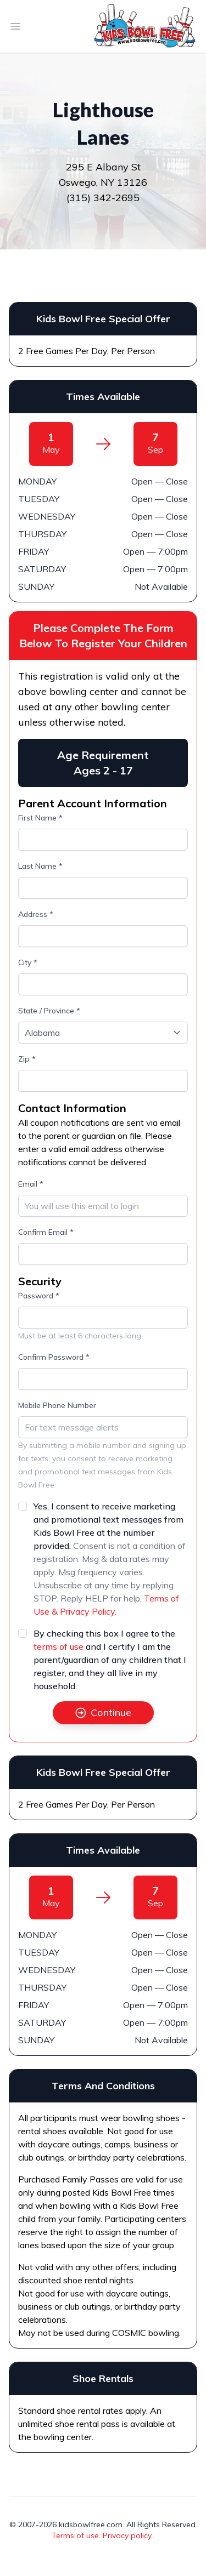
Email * (30, 1184)
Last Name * (40, 866)
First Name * (40, 818)
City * (27, 962)
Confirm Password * (54, 1357)
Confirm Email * (46, 1232)
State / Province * (49, 1011)
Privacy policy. (128, 2535)
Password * (38, 1296)
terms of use (58, 1646)
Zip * (27, 1059)
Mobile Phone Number (57, 1405)
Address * (35, 914)
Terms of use (75, 2535)
